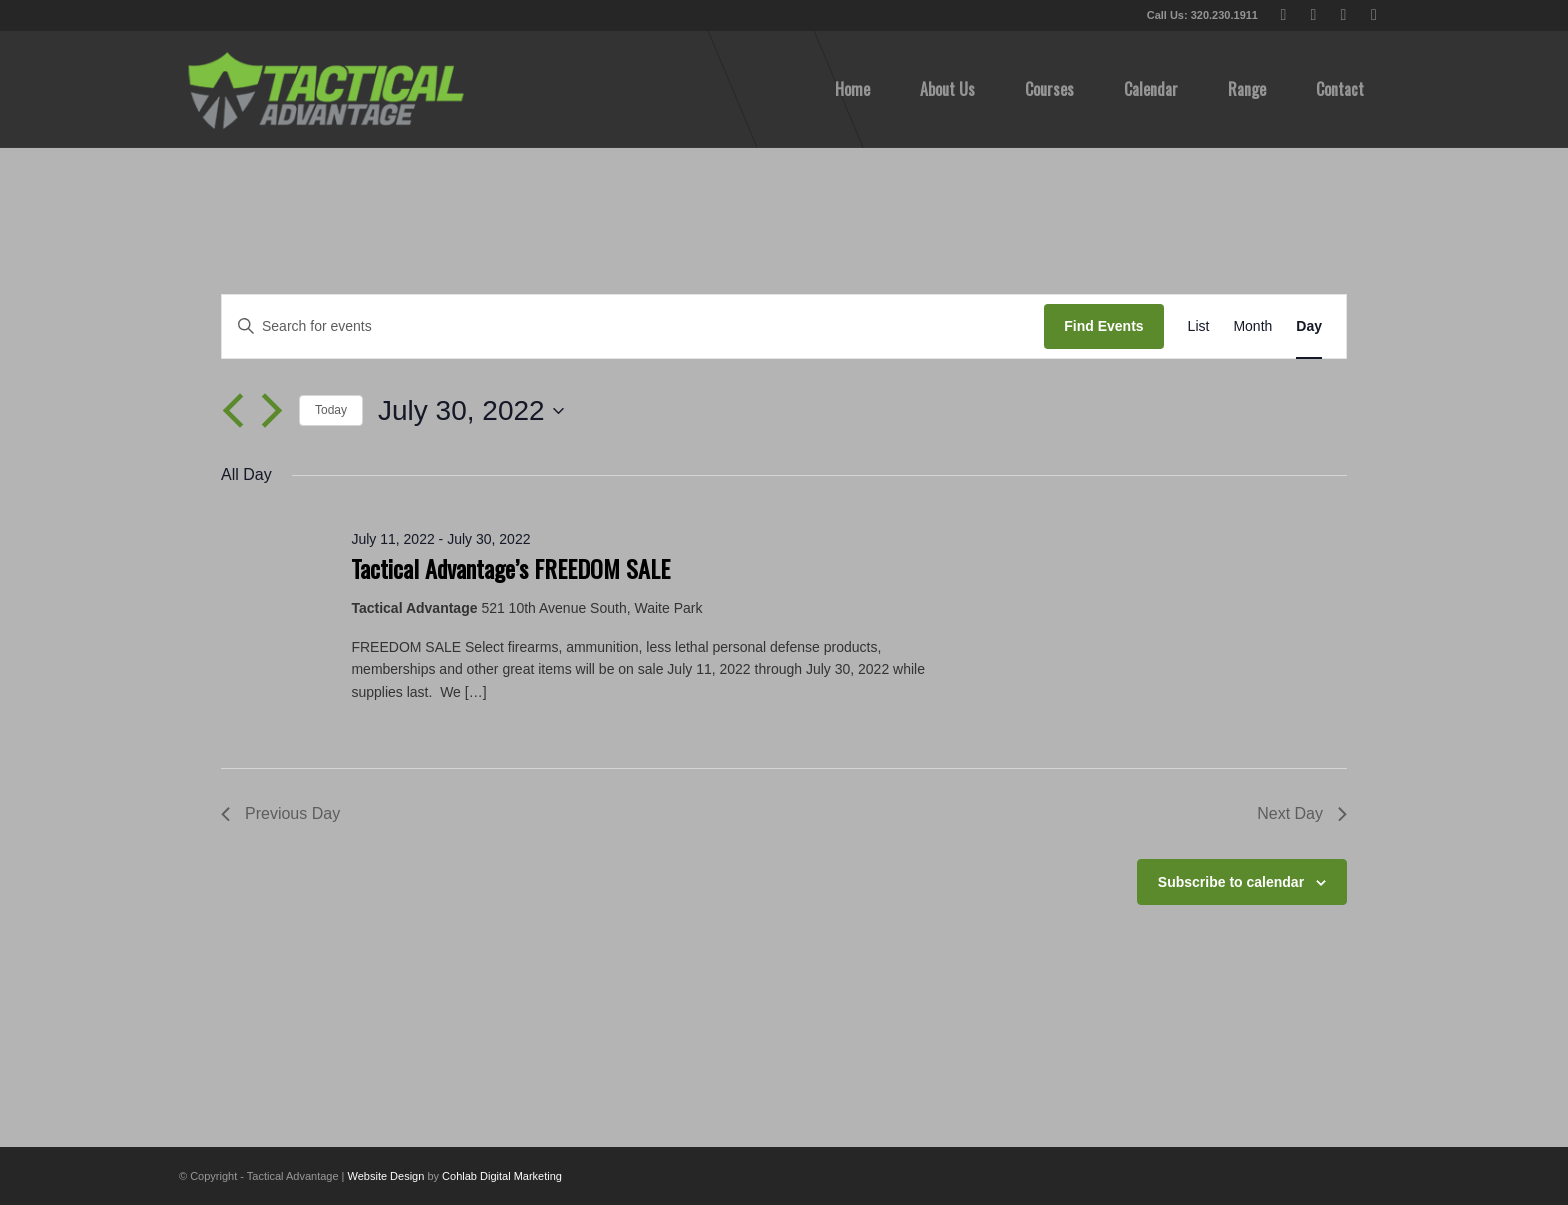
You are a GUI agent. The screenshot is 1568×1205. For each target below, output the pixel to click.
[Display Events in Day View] (1309, 326)
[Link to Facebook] (1313, 15)
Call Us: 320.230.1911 (1202, 15)
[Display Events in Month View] (1252, 326)
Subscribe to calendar (1231, 882)
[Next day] (272, 411)
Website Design (386, 1176)
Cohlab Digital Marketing (502, 1176)
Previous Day (280, 813)
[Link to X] (1283, 15)
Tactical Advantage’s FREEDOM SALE (510, 568)
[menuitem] (852, 89)
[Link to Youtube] (1343, 15)
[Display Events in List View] (1199, 326)
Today (331, 410)
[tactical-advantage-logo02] (325, 89)
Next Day (1302, 813)
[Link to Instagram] (1374, 15)
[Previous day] (233, 411)
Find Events (1103, 326)
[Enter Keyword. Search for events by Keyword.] (633, 326)
